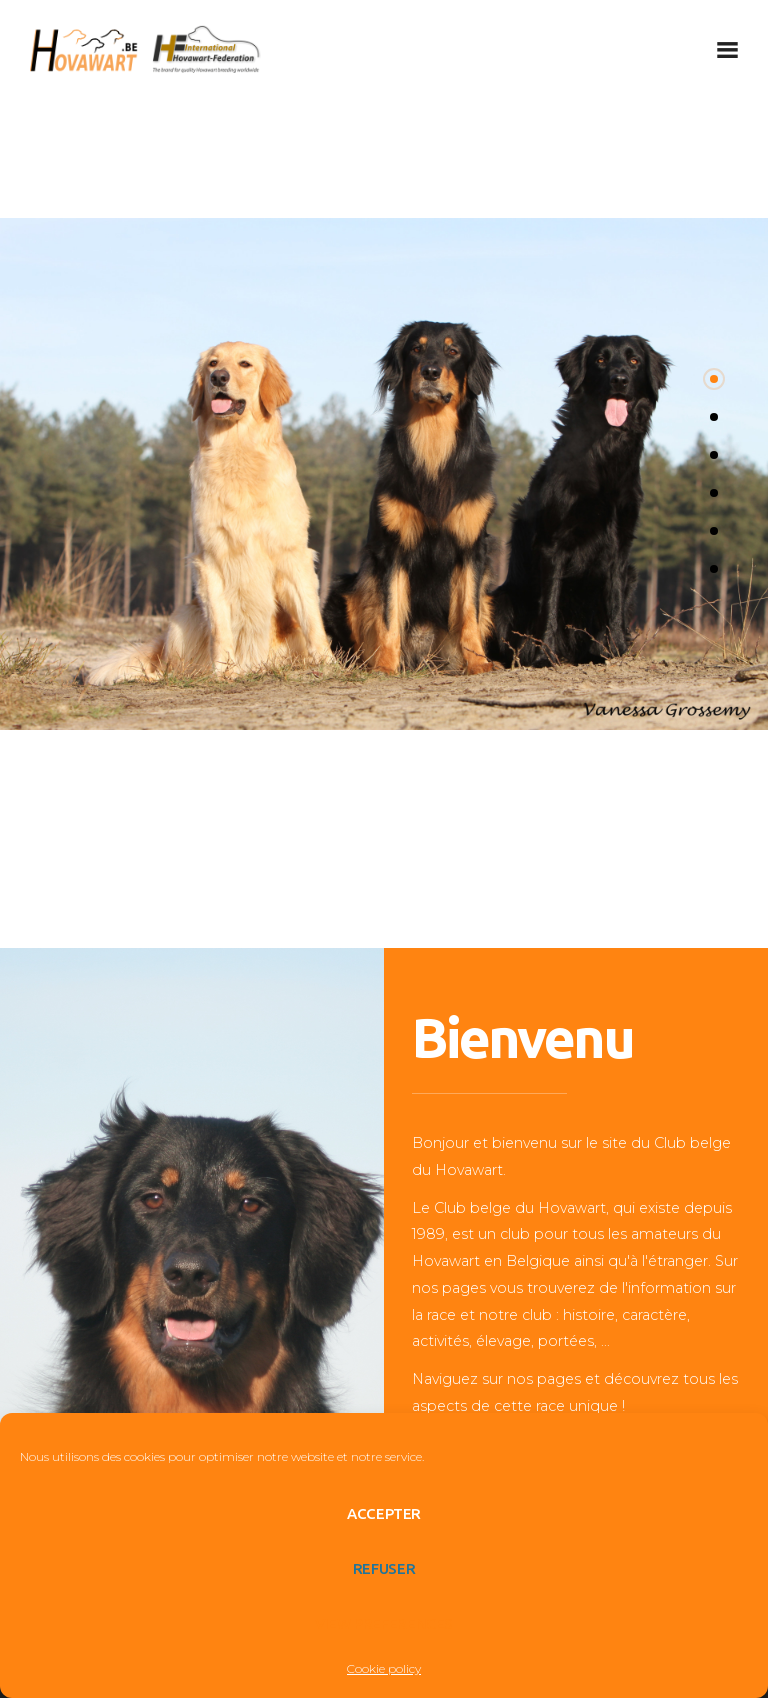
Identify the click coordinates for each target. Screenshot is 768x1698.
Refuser (384, 1568)
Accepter (384, 1513)
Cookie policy (384, 1668)
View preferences (384, 1623)
